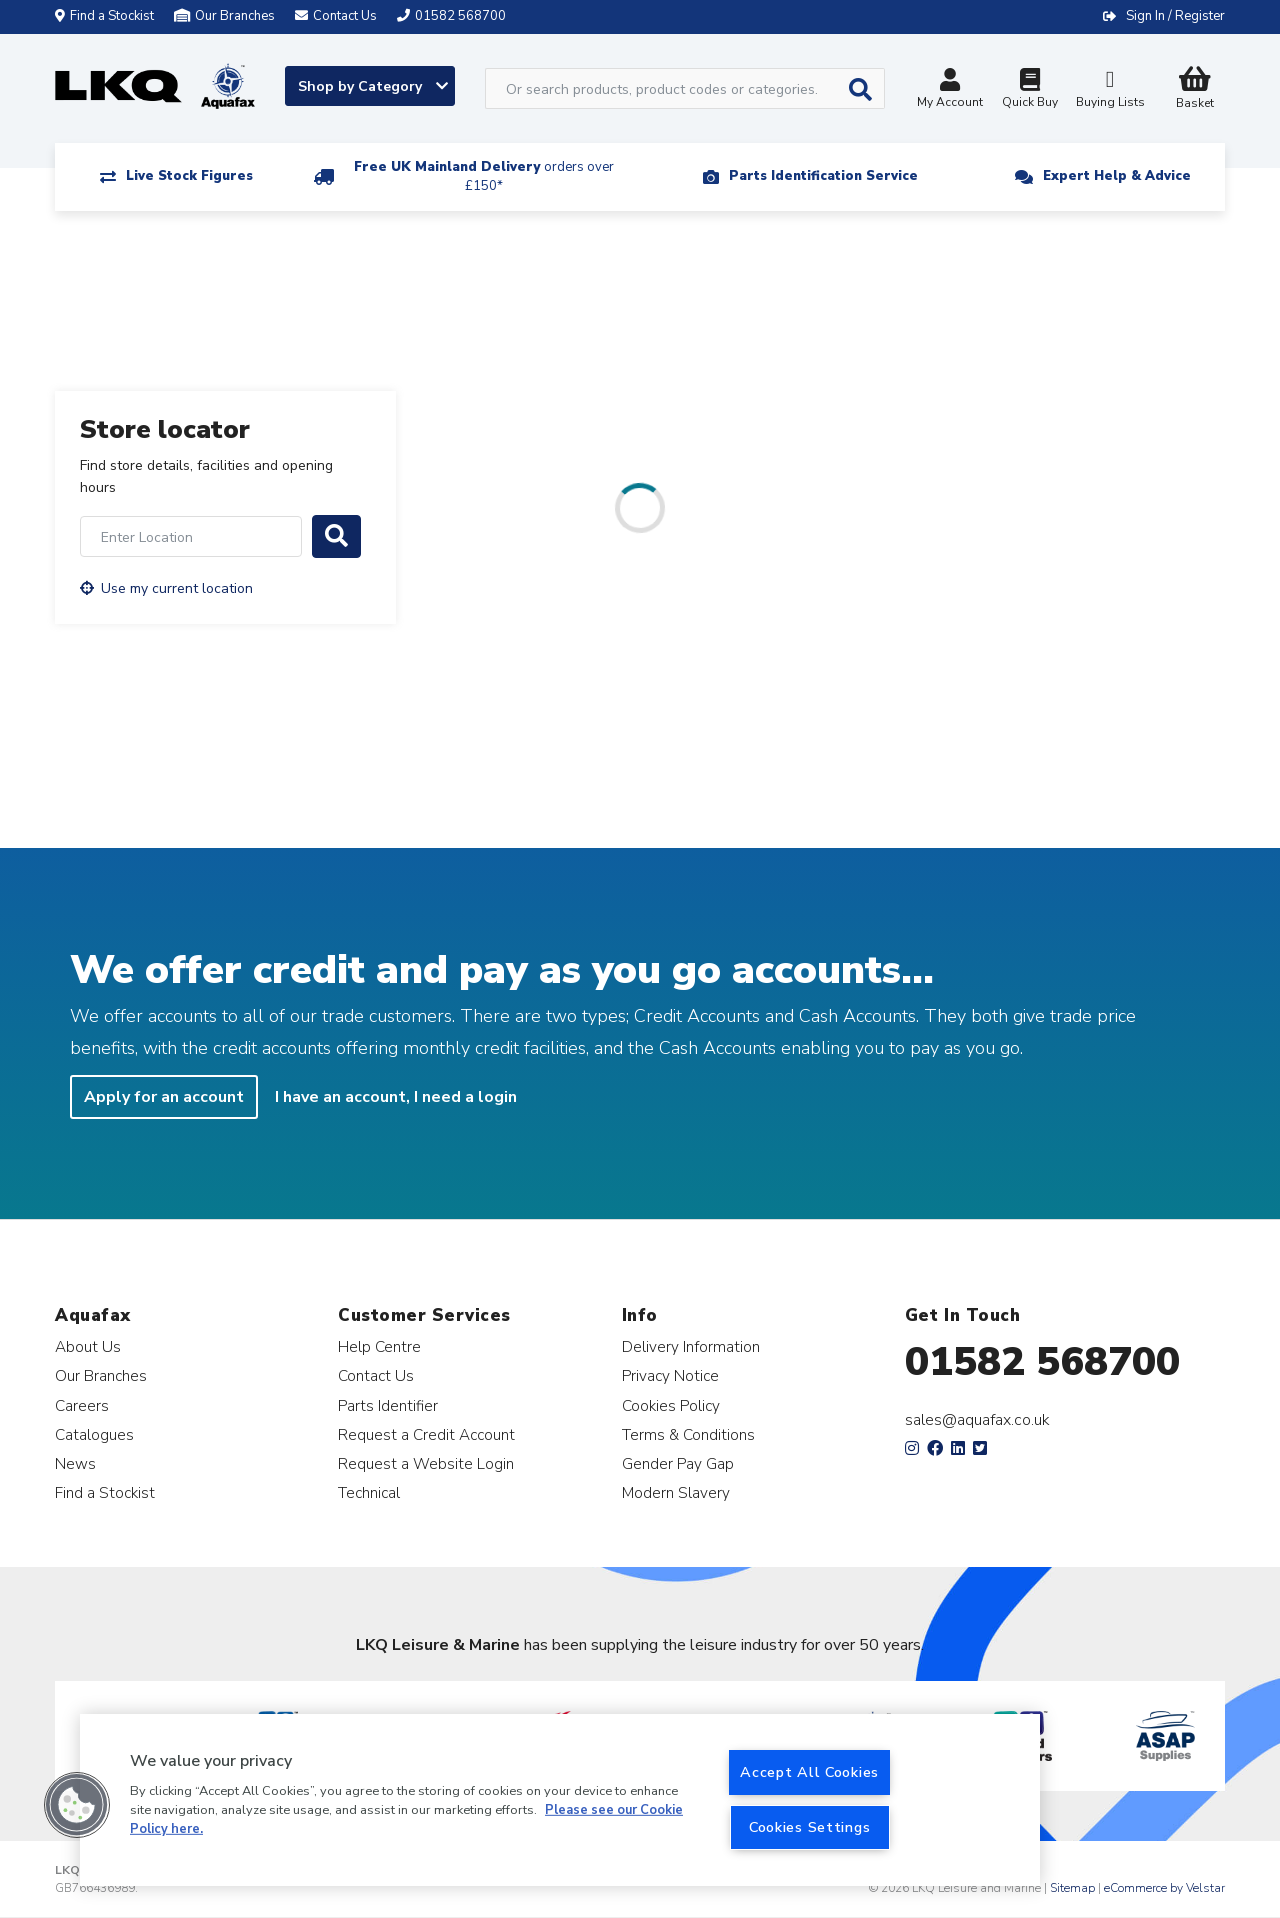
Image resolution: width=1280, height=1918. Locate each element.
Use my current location (166, 588)
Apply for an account (164, 1097)
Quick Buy (1030, 90)
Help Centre (379, 1346)
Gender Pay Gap (678, 1463)
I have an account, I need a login (396, 1097)
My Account (950, 90)
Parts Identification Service (823, 176)
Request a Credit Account (426, 1434)
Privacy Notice (670, 1375)
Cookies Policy (671, 1405)
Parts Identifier (388, 1405)
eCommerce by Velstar (1164, 1888)
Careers (82, 1405)
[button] (77, 1805)
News (75, 1463)
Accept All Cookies (809, 1772)
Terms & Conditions (688, 1434)
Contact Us (376, 1375)
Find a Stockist (104, 16)
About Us (88, 1346)
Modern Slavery (676, 1492)
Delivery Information (691, 1346)
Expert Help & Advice (1117, 176)
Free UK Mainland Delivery (484, 176)
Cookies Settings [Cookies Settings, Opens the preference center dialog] (810, 1827)
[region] (560, 1800)
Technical (369, 1492)
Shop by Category (373, 86)
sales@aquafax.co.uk (977, 1420)
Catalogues (94, 1434)
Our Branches (224, 16)
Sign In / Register (1175, 16)
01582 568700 (1042, 1362)
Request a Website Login (426, 1463)
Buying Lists (1110, 90)
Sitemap (1072, 1888)
